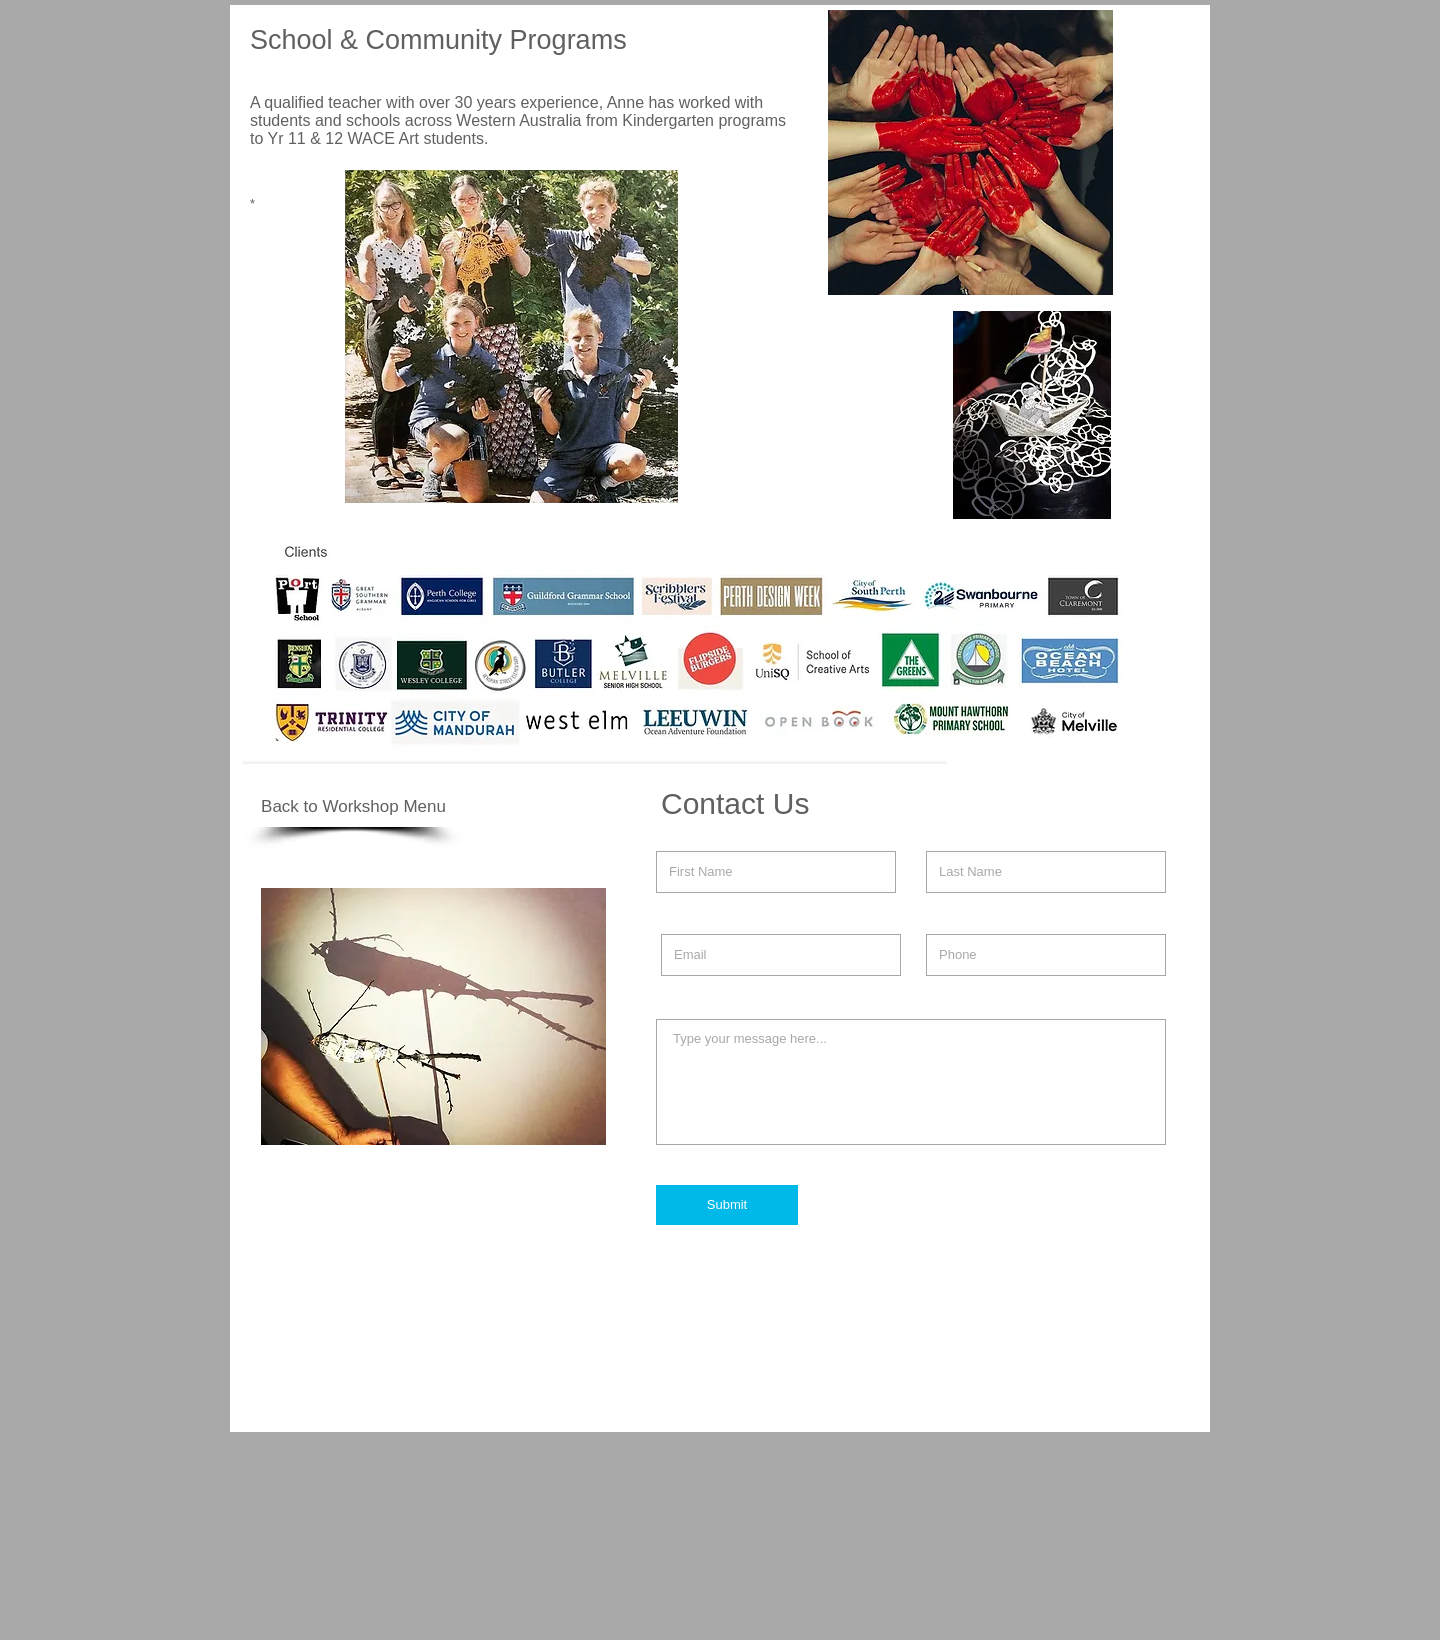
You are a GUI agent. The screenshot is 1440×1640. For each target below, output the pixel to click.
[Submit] (727, 1205)
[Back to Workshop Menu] (353, 807)
